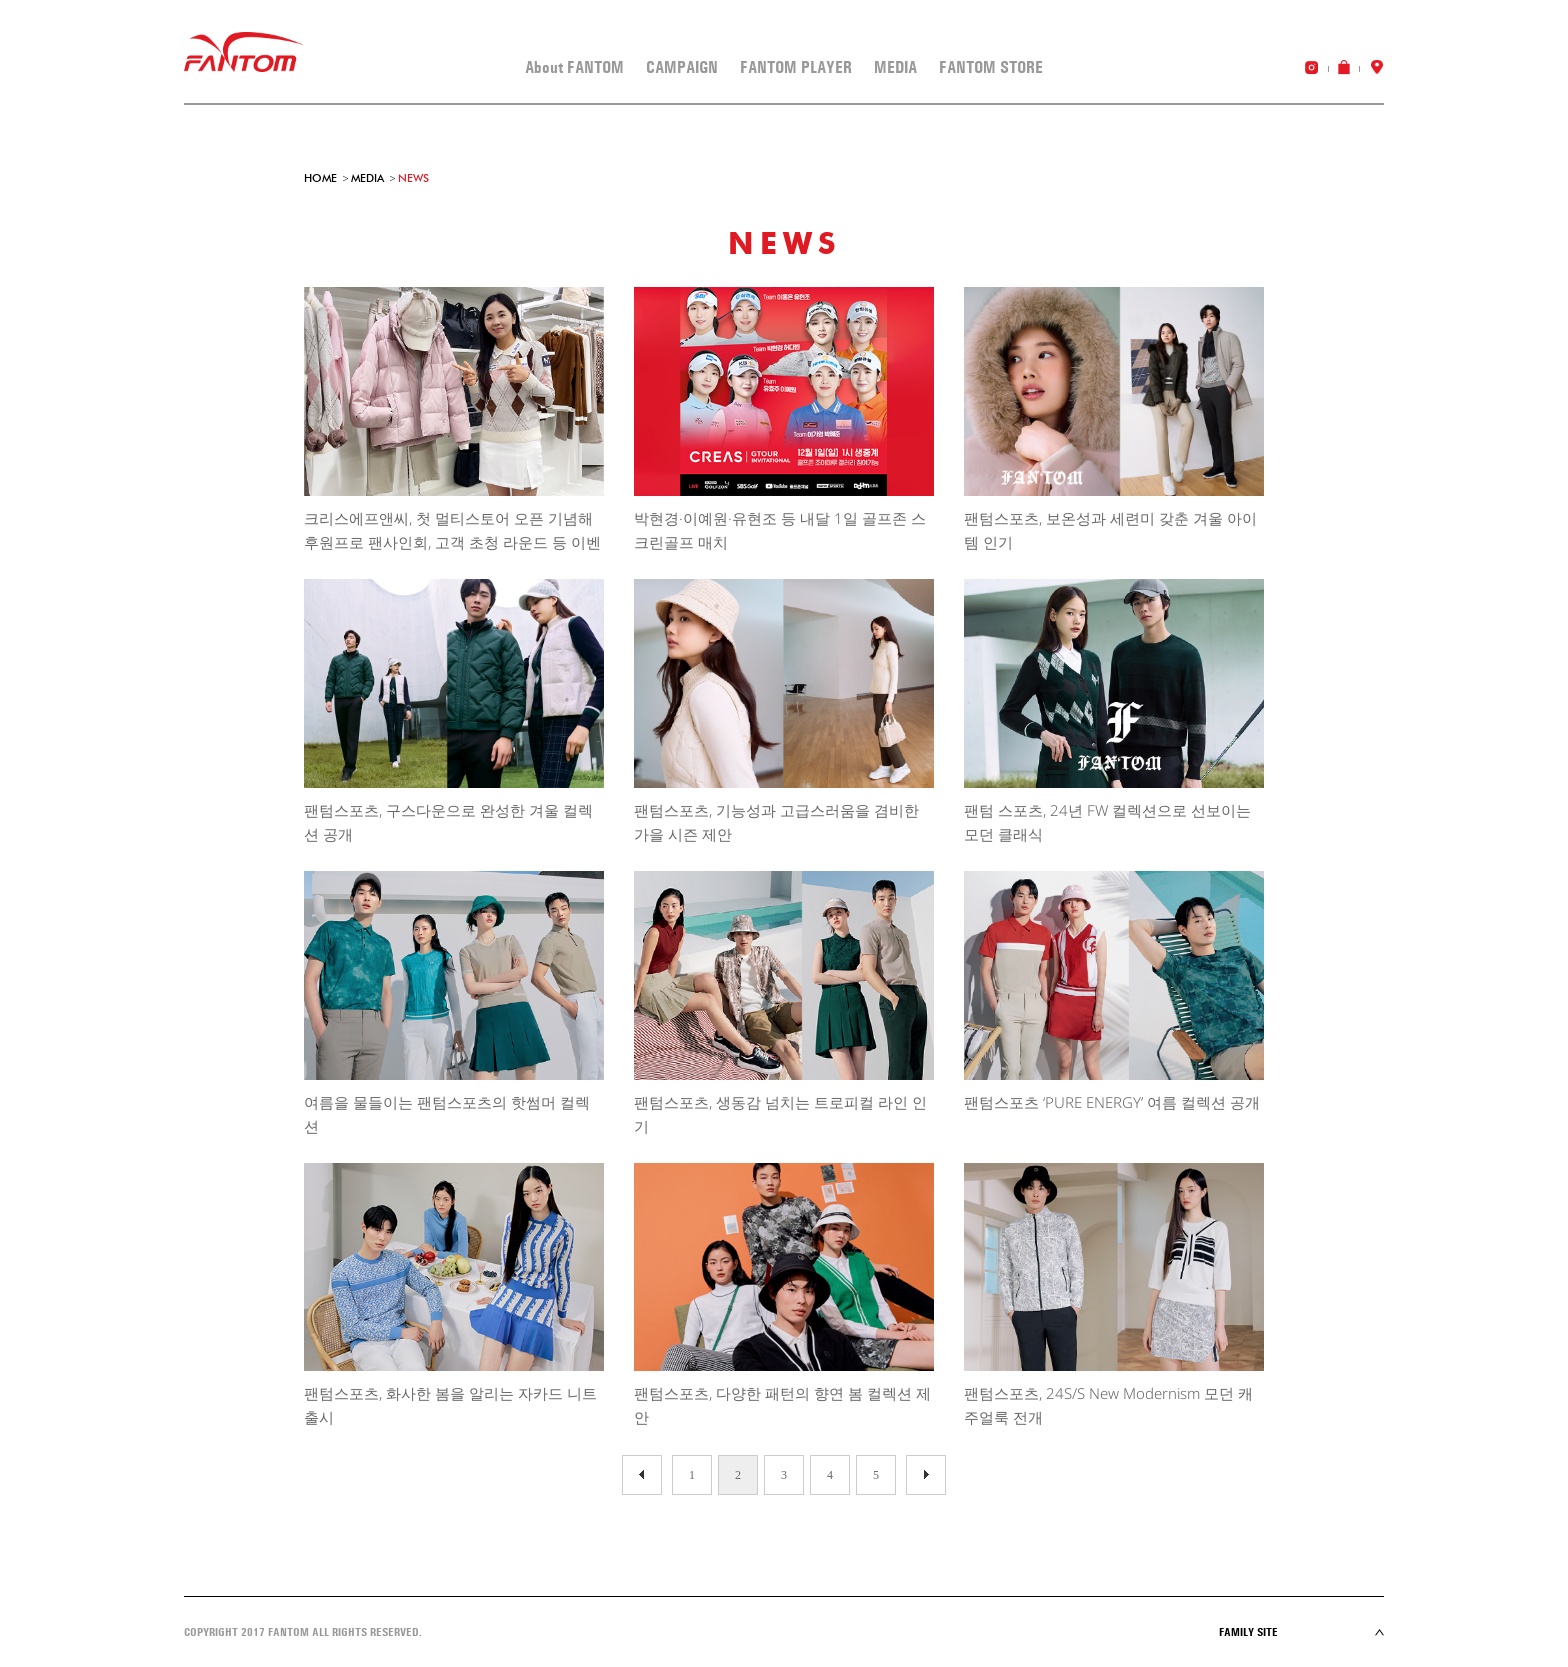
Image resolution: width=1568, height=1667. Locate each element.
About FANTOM (574, 67)
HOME (320, 178)
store (1377, 67)
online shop (1344, 67)
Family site (1301, 1632)
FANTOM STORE (991, 67)
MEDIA (895, 67)
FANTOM (244, 52)
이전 (926, 1475)
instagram (1311, 67)
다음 (642, 1475)
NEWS (413, 178)
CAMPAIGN (682, 67)
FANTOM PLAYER (796, 67)
